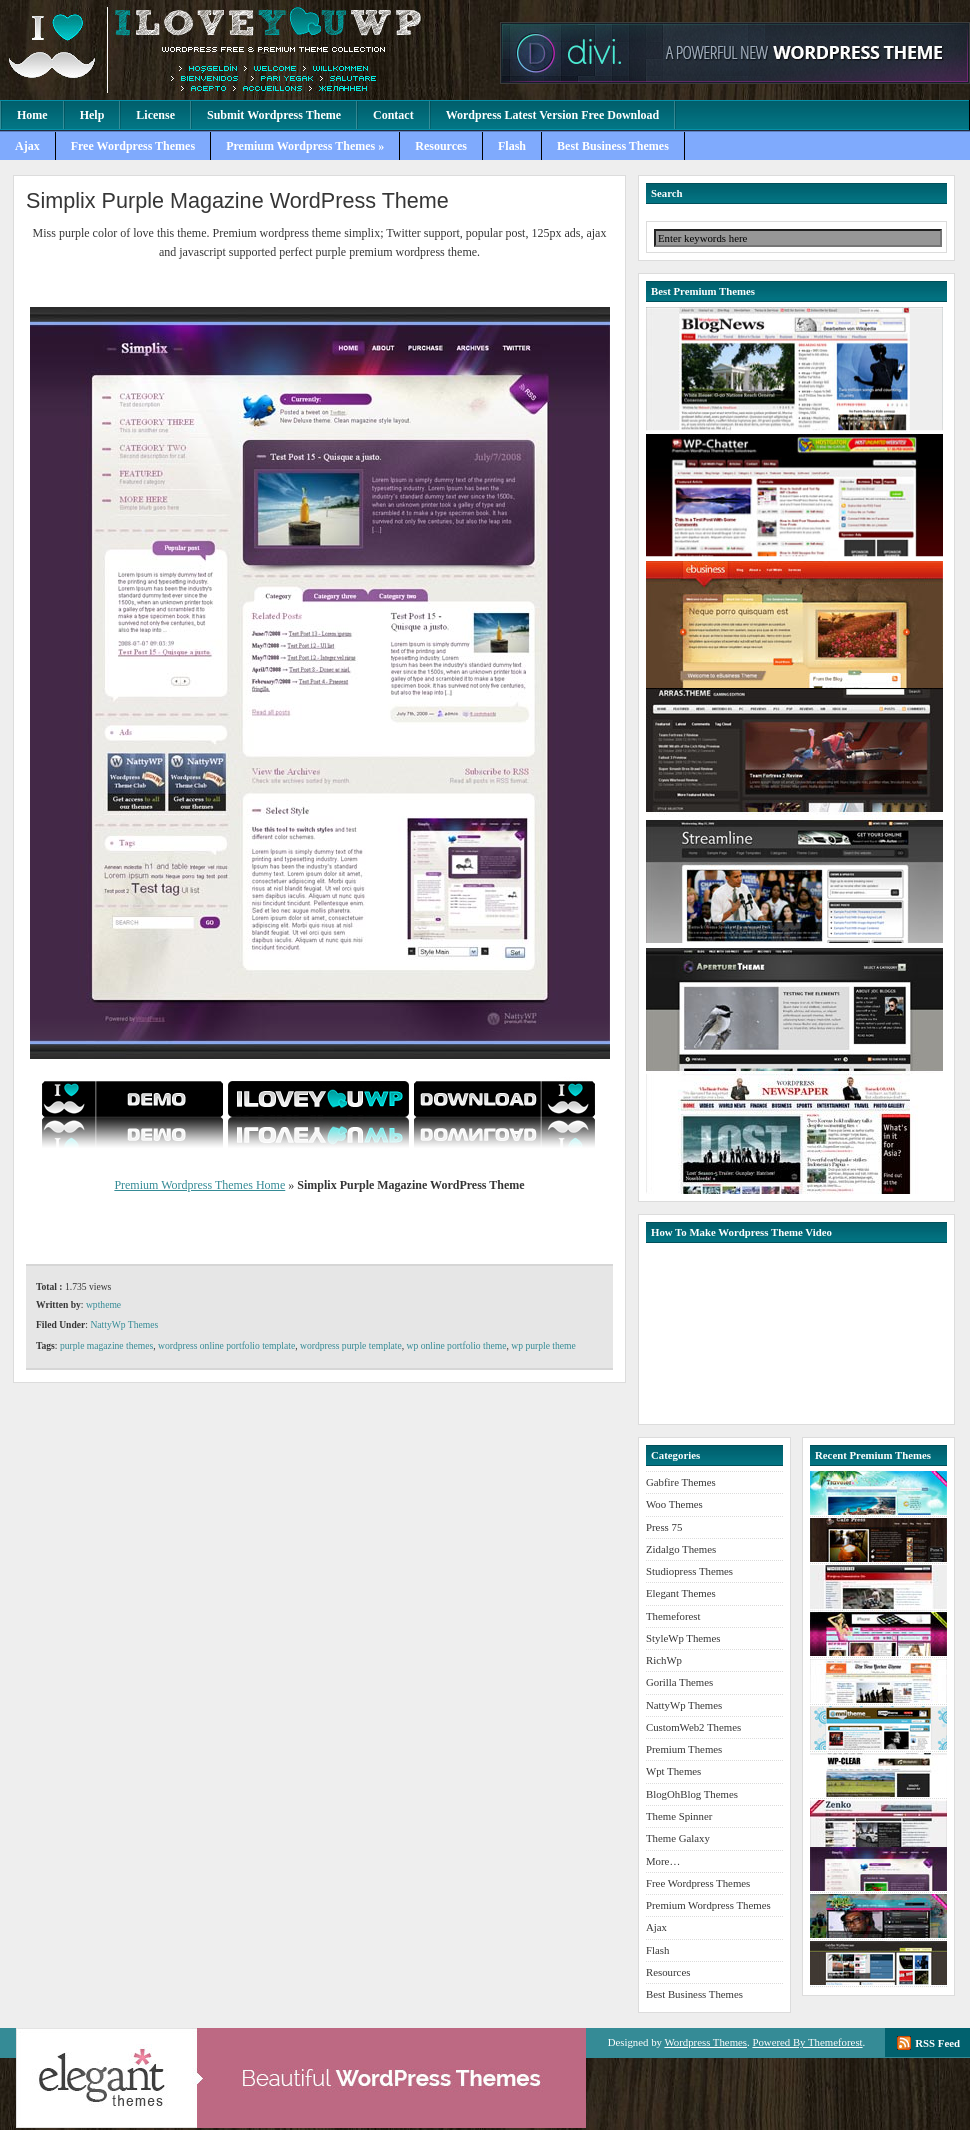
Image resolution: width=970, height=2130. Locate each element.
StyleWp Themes (683, 1638)
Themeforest (673, 1616)
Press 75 (664, 1527)
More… (663, 1861)
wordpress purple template (351, 1345)
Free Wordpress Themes (133, 146)
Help (92, 115)
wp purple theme (543, 1345)
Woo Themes (674, 1504)
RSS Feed (937, 2043)
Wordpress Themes (705, 2042)
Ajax (27, 146)
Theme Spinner (679, 1816)
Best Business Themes (613, 146)
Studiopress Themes (689, 1571)
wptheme (103, 1304)
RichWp (664, 1660)
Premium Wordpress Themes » (305, 146)
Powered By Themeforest (807, 2042)
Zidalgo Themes (681, 1549)
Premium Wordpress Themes (245, 50)
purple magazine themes (106, 1345)
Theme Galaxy (678, 1838)
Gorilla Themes (679, 1682)
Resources (441, 146)
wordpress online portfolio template (226, 1345)
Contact (393, 115)
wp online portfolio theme (457, 1345)
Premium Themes (684, 1749)
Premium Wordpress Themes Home (199, 1185)
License (155, 115)
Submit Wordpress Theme (274, 115)
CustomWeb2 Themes (693, 1727)
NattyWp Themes (124, 1324)
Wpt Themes (673, 1771)
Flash (512, 146)
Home (32, 115)
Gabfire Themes (681, 1482)
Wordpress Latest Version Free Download (553, 115)
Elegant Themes (681, 1593)
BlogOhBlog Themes (692, 1794)
